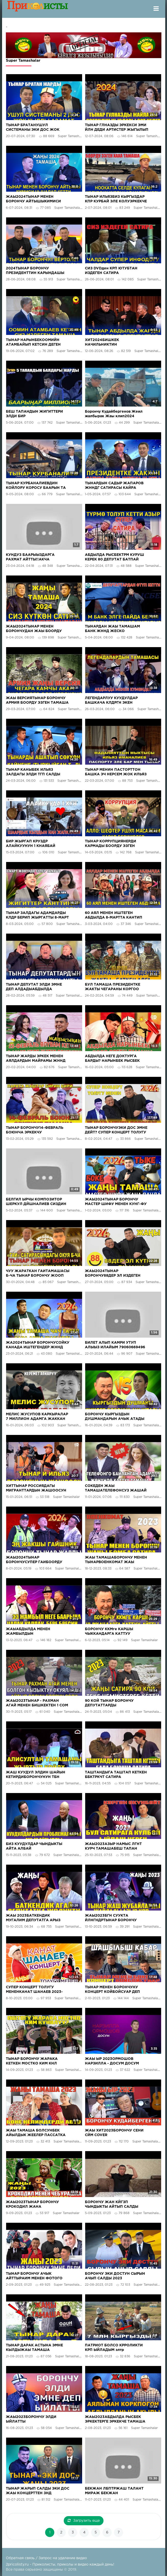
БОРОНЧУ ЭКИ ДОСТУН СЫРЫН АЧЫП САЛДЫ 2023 (115, 2276)
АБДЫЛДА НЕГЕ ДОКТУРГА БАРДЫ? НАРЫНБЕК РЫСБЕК (112, 1058)
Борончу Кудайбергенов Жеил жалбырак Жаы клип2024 (114, 414)
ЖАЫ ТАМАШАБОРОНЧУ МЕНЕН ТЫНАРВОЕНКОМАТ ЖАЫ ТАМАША (116, 1560)
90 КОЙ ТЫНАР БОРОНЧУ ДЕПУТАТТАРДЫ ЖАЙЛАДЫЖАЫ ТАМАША (110, 1703)
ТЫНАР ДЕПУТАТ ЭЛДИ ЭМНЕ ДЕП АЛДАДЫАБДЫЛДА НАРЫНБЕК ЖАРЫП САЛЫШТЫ (36, 987)
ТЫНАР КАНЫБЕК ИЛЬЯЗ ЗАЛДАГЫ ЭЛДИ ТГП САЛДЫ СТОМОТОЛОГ (33, 772)
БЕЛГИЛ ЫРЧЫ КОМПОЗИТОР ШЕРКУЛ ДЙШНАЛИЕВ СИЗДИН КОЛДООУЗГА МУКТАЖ (36, 1202)
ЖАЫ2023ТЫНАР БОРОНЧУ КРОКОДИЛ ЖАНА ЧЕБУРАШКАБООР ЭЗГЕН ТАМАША (32, 2205)
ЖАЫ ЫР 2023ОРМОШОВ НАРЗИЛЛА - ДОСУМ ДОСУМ (112, 2061)
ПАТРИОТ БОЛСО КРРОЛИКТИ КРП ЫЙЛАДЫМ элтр (114, 2347)
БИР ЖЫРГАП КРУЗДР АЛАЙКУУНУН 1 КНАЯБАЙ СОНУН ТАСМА (30, 844)
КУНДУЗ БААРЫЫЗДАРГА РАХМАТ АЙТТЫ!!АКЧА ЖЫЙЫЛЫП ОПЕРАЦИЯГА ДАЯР (36, 557)
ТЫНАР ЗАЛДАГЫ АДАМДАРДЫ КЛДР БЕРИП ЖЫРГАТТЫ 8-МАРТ (37, 915)
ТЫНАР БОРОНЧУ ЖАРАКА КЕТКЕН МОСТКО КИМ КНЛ (32, 2061)
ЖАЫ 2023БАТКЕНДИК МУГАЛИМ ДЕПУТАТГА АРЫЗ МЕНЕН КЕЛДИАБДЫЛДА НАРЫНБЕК (33, 1918)
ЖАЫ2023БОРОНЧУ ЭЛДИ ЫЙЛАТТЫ (31, 2419)
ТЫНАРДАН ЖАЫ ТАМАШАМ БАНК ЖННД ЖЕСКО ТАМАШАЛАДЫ (112, 629)
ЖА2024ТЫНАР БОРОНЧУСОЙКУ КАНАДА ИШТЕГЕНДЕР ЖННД (37, 1345)
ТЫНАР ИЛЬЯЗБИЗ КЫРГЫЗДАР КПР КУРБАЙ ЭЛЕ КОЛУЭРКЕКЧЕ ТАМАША (116, 199)
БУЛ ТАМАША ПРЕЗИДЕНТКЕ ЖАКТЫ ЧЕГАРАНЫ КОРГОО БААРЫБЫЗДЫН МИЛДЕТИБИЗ (114, 987)
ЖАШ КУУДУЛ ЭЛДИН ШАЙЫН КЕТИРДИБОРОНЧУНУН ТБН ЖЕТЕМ (35, 1775)
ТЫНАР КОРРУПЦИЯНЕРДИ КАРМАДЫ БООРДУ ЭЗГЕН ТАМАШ (110, 844)
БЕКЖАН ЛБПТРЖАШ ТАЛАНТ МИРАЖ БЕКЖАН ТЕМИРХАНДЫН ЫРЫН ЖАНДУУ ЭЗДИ (115, 2491)
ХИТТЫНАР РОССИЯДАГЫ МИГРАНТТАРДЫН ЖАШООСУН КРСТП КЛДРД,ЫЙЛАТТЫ (36, 1488)
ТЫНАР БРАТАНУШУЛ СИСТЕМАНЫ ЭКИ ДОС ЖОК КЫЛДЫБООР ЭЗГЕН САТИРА (33, 128)
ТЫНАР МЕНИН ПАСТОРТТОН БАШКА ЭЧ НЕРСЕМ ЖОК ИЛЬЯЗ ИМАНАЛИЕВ (116, 772)
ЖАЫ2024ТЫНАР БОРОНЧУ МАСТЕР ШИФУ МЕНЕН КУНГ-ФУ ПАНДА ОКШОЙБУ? (116, 1202)
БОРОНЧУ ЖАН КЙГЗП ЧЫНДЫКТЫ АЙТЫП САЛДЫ (111, 2204)
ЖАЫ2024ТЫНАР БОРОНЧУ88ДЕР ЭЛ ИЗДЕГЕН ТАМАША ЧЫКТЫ (112, 1274)
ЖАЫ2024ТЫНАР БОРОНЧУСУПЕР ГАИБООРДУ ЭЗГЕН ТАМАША (34, 1560)
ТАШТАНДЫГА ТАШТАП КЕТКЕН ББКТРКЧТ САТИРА (116, 1775)
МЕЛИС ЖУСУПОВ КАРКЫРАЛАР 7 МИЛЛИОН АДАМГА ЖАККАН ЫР (37, 1417)
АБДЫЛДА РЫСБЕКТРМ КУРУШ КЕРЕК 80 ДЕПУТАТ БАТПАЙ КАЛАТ (114, 557)
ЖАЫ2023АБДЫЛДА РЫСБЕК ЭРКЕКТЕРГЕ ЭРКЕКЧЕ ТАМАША (115, 2419)
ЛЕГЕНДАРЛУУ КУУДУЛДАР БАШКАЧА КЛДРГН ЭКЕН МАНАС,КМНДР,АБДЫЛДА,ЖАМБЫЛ (119, 701)
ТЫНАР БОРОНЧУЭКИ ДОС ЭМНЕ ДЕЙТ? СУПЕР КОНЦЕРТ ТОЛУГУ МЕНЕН (116, 1130)
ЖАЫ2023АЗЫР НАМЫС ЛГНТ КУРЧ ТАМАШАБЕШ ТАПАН (113, 1846)
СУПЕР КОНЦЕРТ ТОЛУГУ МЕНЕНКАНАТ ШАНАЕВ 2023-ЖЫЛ (34, 1990)
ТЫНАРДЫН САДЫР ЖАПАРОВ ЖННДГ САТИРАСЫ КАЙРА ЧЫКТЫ (114, 486)
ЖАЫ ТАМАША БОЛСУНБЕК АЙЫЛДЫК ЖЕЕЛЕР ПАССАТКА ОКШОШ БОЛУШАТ (36, 2133)
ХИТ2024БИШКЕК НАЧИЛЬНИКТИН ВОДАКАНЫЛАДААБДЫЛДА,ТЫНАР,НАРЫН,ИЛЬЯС (123, 342)
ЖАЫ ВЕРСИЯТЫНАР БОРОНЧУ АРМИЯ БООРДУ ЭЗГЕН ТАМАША (37, 700)
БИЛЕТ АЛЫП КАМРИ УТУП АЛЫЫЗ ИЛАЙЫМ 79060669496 (115, 1345)
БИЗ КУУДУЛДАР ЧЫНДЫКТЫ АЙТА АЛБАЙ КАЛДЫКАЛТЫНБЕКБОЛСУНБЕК (37, 1846)
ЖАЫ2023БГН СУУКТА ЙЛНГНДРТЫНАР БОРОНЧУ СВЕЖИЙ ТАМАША (111, 1918)
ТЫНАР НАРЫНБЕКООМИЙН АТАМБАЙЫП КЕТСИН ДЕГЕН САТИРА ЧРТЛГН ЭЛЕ (33, 342)
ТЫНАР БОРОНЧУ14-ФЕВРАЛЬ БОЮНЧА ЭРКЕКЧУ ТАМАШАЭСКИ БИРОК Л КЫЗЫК (36, 1130)
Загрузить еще (84, 2520)
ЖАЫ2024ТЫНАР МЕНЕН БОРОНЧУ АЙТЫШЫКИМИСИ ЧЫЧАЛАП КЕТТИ (33, 199)
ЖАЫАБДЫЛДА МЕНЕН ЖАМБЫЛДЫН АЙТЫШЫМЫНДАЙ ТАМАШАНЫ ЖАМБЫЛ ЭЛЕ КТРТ (36, 1632)
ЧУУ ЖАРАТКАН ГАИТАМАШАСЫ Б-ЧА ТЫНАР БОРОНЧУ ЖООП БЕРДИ (37, 1274)
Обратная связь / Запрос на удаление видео (46, 2558)
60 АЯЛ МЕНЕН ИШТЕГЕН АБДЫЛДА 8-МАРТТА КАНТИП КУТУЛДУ (113, 915)
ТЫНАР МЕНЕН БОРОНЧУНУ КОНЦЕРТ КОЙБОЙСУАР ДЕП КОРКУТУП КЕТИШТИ (112, 1990)
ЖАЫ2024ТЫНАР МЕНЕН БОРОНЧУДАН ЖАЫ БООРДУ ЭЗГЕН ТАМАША (34, 629)
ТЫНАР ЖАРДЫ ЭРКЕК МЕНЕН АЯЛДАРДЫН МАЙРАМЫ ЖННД (36, 1058)
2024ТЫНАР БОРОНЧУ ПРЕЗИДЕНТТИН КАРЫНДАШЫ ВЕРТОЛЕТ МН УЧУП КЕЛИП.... (35, 271)
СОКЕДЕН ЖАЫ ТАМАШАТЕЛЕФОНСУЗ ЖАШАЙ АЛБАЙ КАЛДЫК (116, 1488)
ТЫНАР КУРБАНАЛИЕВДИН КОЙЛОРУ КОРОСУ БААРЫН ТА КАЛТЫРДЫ (36, 486)
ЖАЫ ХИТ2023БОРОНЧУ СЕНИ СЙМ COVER (114, 2133)
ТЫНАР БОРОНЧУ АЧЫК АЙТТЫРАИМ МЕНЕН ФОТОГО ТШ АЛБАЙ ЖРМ (34, 2276)
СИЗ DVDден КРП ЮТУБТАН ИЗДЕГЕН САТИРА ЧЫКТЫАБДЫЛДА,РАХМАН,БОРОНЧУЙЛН (123, 271)
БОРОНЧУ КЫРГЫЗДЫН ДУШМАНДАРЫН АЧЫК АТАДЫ (114, 1416)
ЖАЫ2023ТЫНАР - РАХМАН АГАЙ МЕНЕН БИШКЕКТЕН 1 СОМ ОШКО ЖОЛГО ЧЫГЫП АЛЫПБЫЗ (37, 1703)
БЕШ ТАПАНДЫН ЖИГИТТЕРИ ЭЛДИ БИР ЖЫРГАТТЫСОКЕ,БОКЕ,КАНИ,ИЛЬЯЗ (41, 414)
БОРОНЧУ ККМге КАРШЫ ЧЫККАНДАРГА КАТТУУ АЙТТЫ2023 (109, 1632)
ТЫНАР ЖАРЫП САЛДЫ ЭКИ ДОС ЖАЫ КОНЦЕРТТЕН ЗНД (37, 2491)
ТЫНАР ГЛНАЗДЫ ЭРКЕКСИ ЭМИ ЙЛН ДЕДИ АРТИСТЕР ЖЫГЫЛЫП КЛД (116, 128)
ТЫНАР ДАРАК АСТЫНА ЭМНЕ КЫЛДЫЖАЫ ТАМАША (34, 2347)
